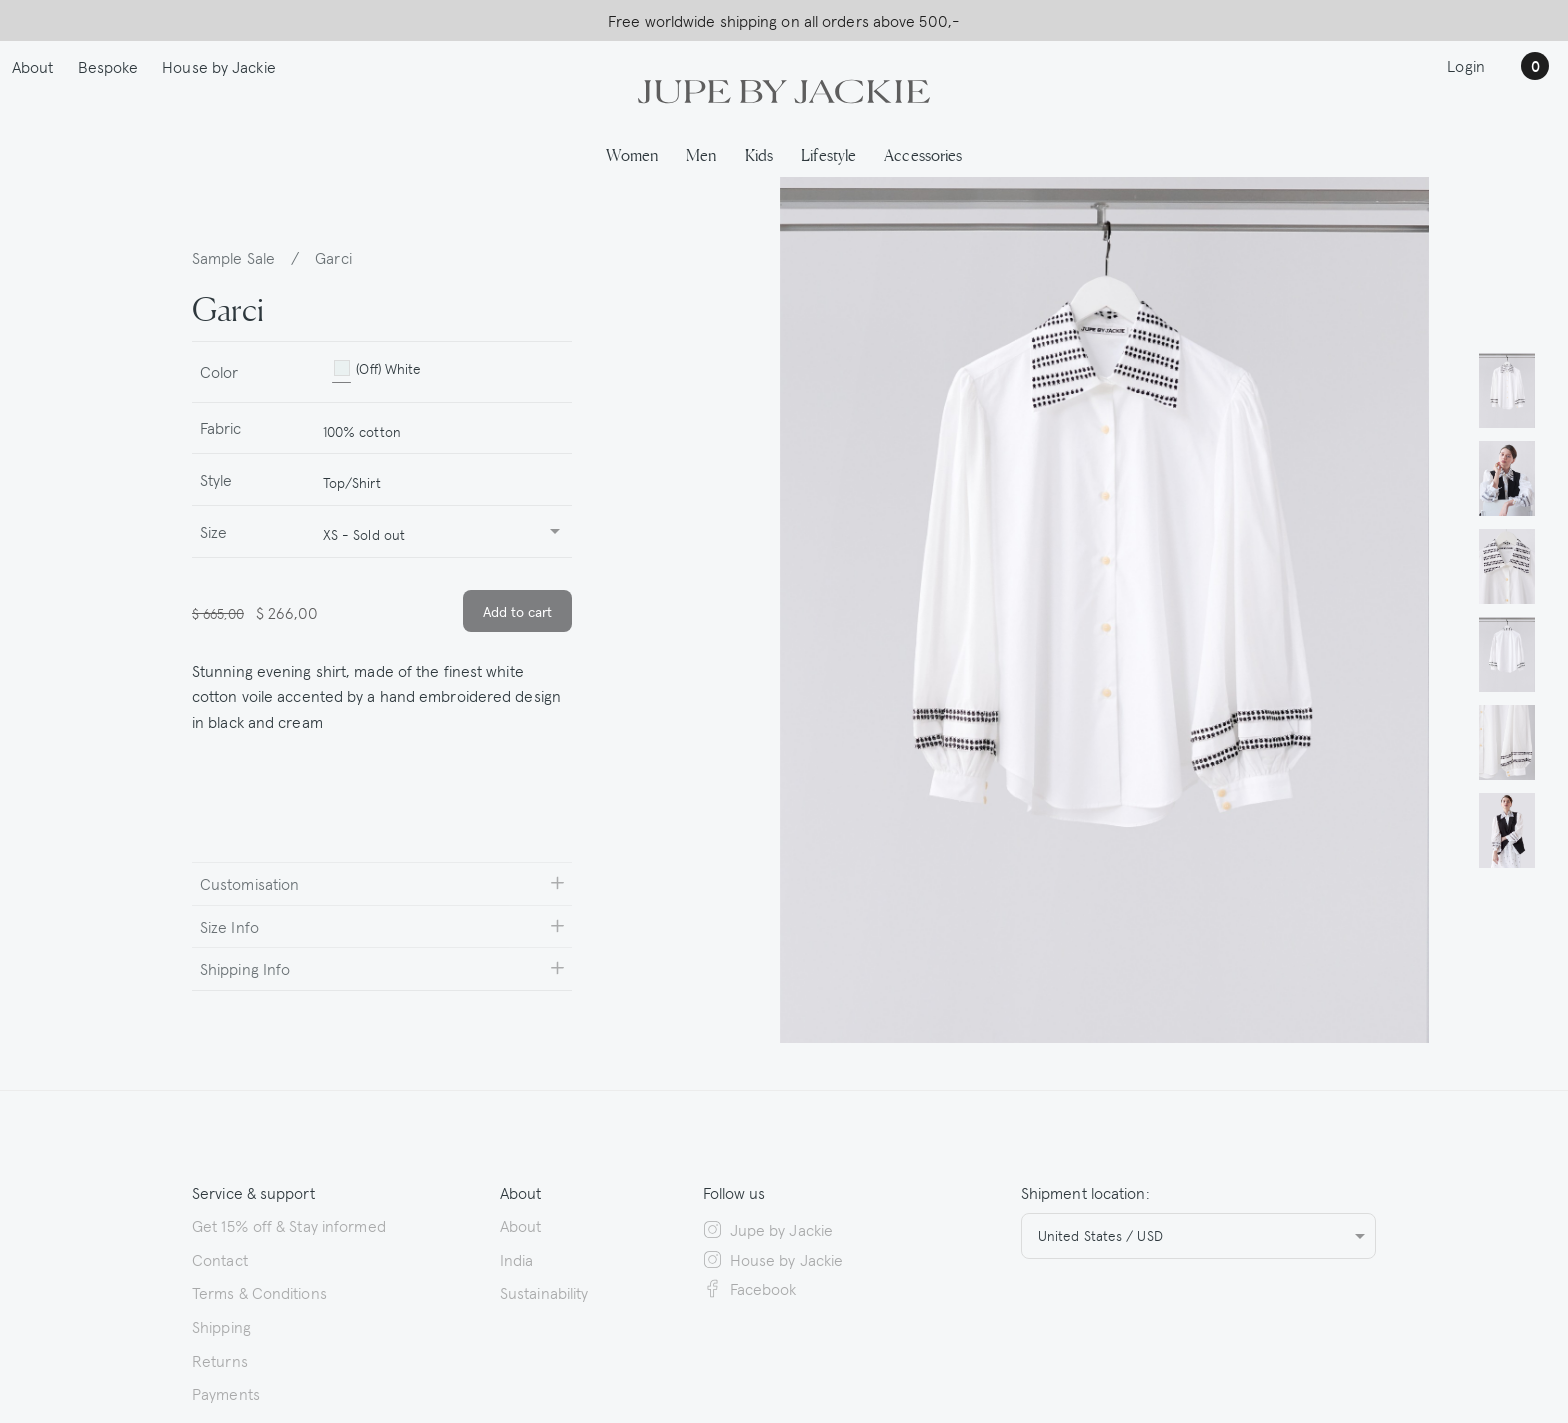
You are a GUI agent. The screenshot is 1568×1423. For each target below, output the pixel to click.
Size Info (229, 926)
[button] (1507, 390)
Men (701, 154)
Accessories (923, 154)
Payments (226, 1393)
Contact (220, 1259)
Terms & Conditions (259, 1292)
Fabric (221, 427)
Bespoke (108, 66)
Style (216, 479)
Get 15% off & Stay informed (289, 1225)
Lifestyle (828, 154)
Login (1466, 65)
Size (213, 531)
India (517, 1259)
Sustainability (544, 1292)
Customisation (249, 883)
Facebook (750, 1288)
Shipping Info (245, 968)
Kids (759, 154)
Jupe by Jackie (768, 1229)
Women (632, 154)
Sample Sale (233, 257)
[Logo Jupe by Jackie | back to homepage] (784, 89)
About (33, 66)
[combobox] (439, 428)
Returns (220, 1360)
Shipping (221, 1326)
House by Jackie (219, 66)
